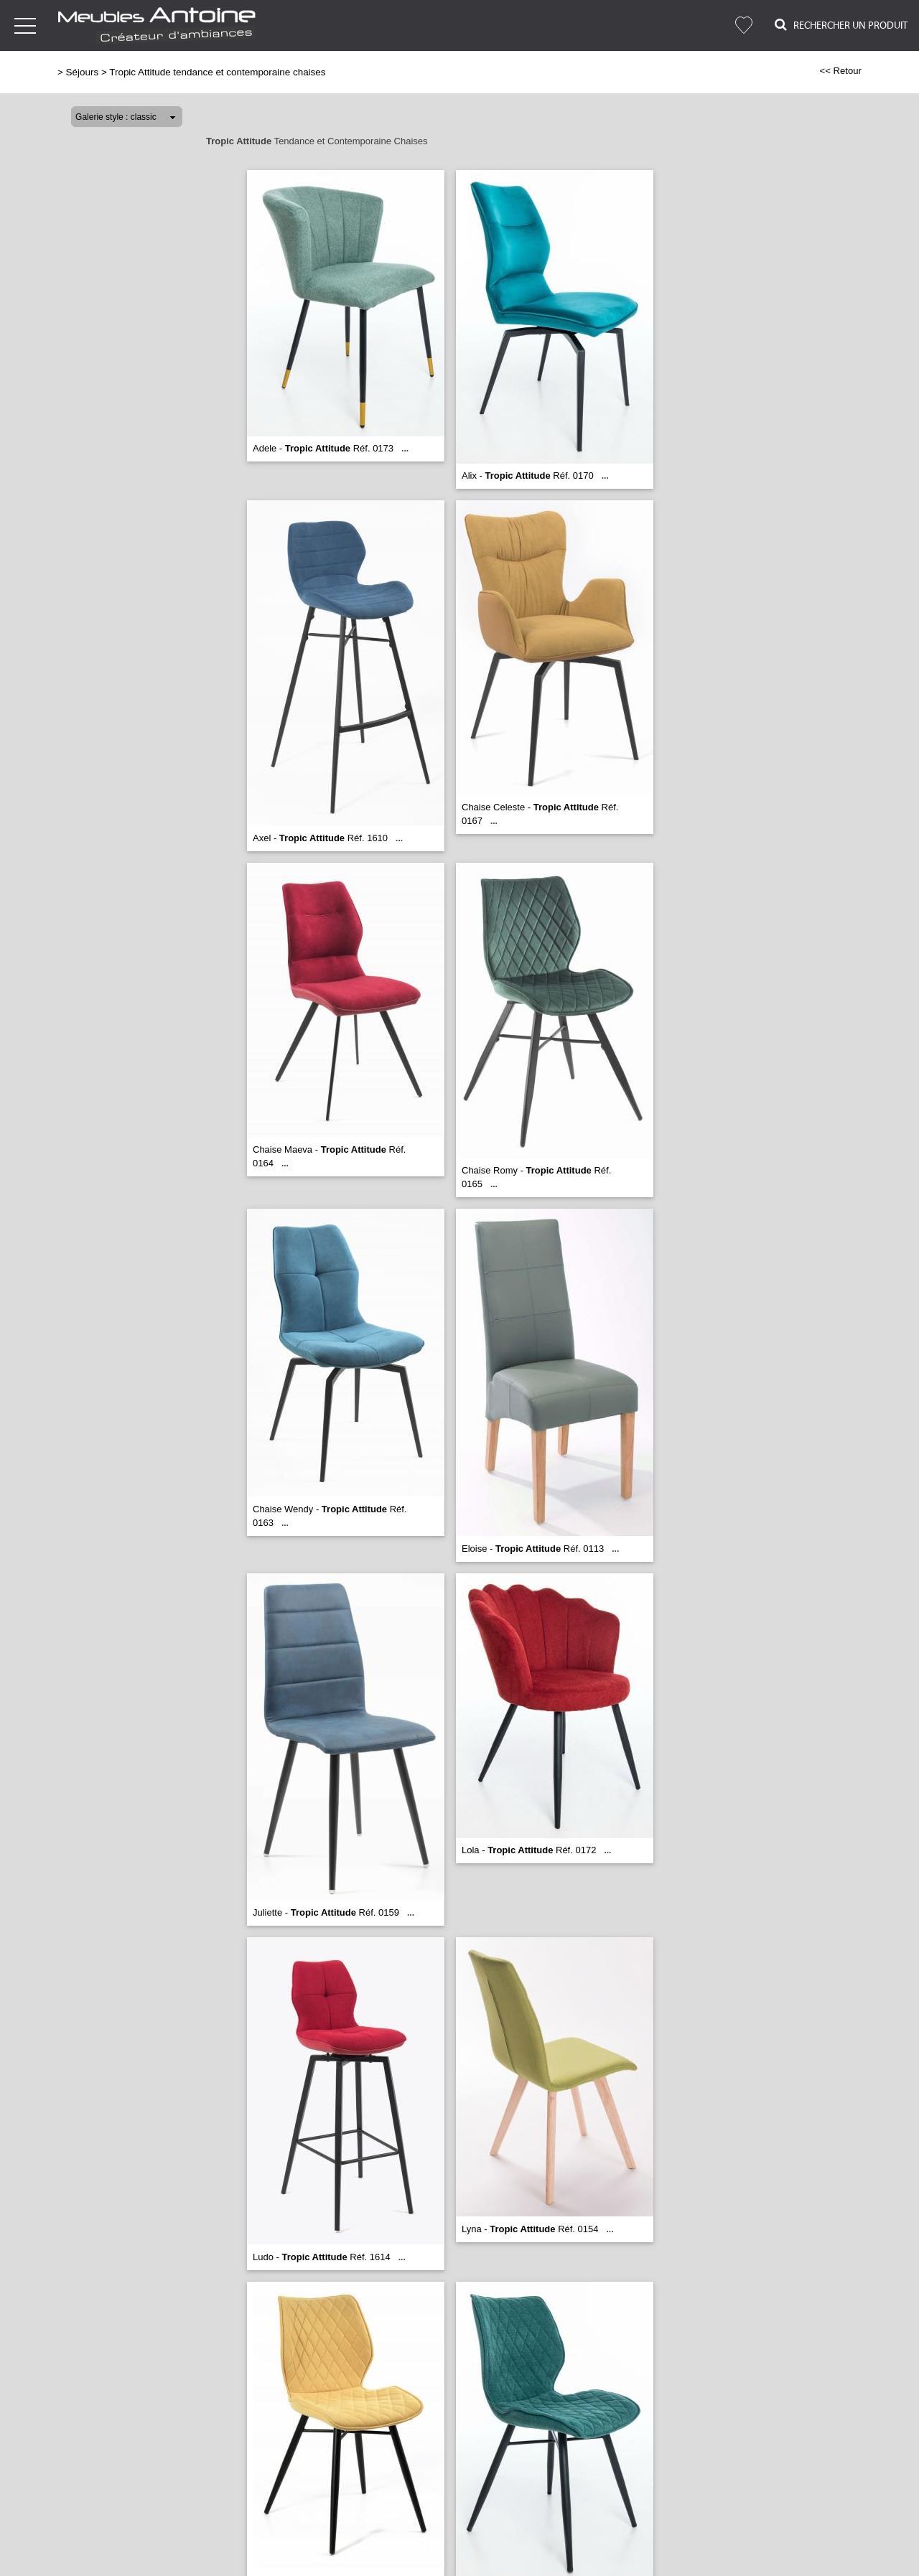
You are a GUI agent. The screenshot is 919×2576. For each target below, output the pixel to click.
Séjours (82, 72)
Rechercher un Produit (841, 25)
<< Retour (840, 70)
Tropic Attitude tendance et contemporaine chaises (217, 72)
